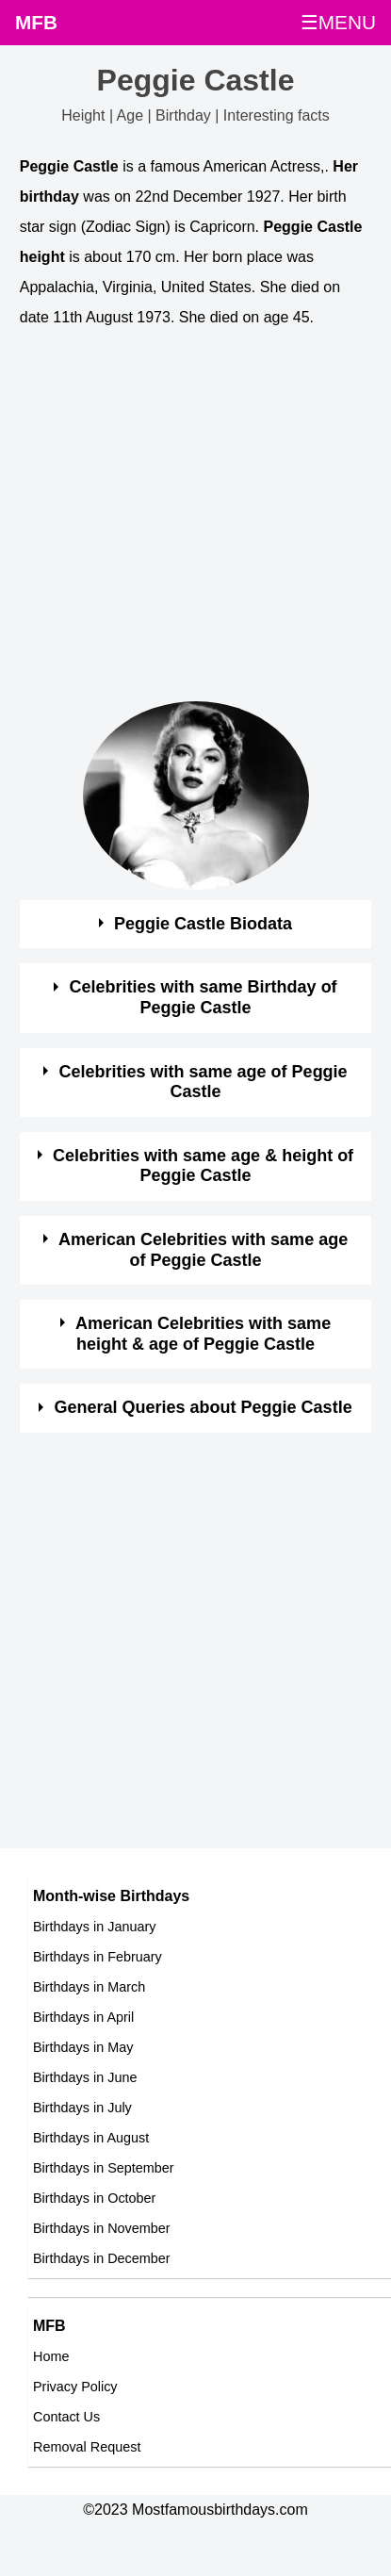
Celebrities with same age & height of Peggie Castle (203, 1166)
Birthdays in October (94, 2198)
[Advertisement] (176, 524)
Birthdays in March (89, 1986)
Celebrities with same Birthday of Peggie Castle (203, 997)
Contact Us (66, 2416)
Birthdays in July (82, 2107)
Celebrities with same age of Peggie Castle (203, 1082)
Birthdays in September (103, 2167)
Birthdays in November (102, 2228)
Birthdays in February (97, 1956)
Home (51, 2356)
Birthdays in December (102, 2258)
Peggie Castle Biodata (203, 923)
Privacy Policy (75, 2386)
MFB (36, 22)
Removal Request (86, 2446)
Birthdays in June (85, 2077)
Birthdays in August (91, 2137)
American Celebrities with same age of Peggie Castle (203, 1250)
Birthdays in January (94, 1926)
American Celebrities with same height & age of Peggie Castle (203, 1334)
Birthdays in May (83, 2047)
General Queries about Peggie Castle (203, 1407)
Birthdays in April (83, 2017)
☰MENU (338, 22)
